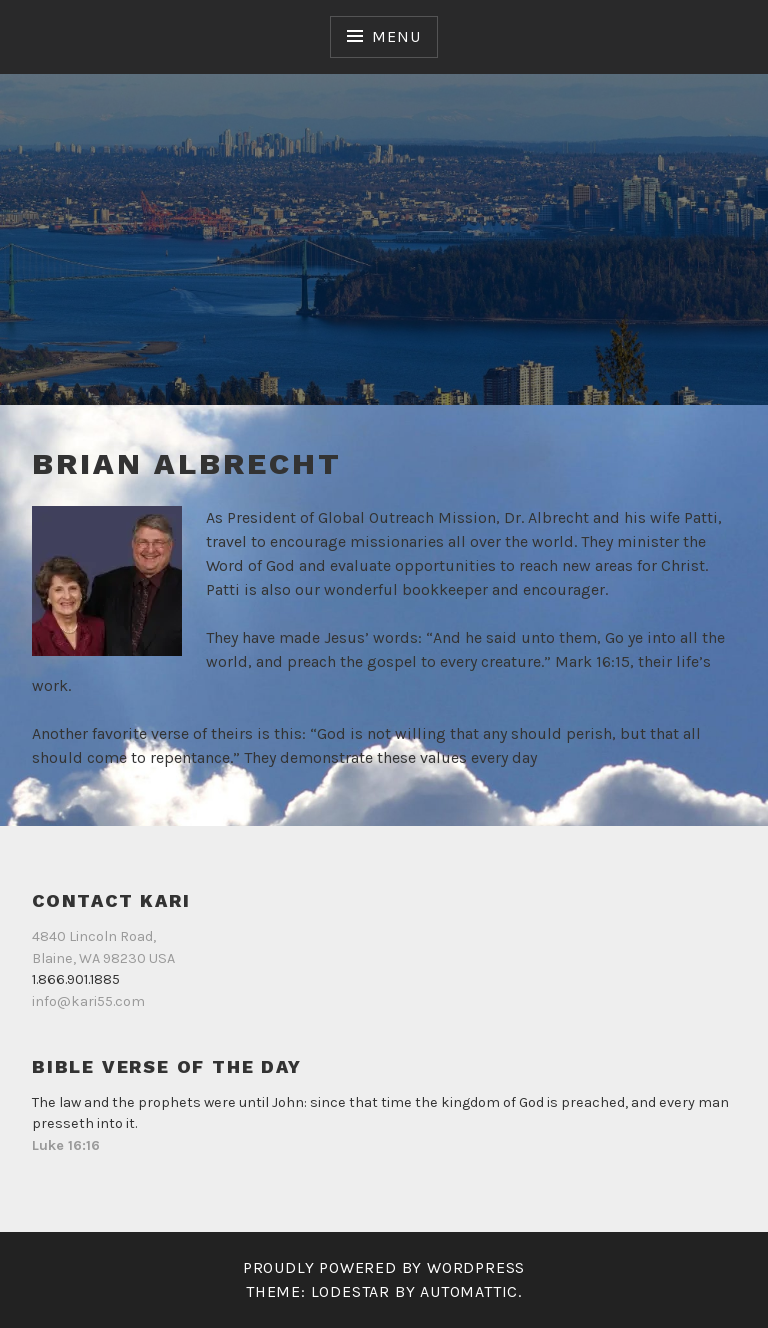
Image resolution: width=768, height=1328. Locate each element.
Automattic (469, 1291)
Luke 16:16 (66, 1145)
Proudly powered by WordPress (384, 1267)
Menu (396, 36)
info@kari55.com (88, 1001)
